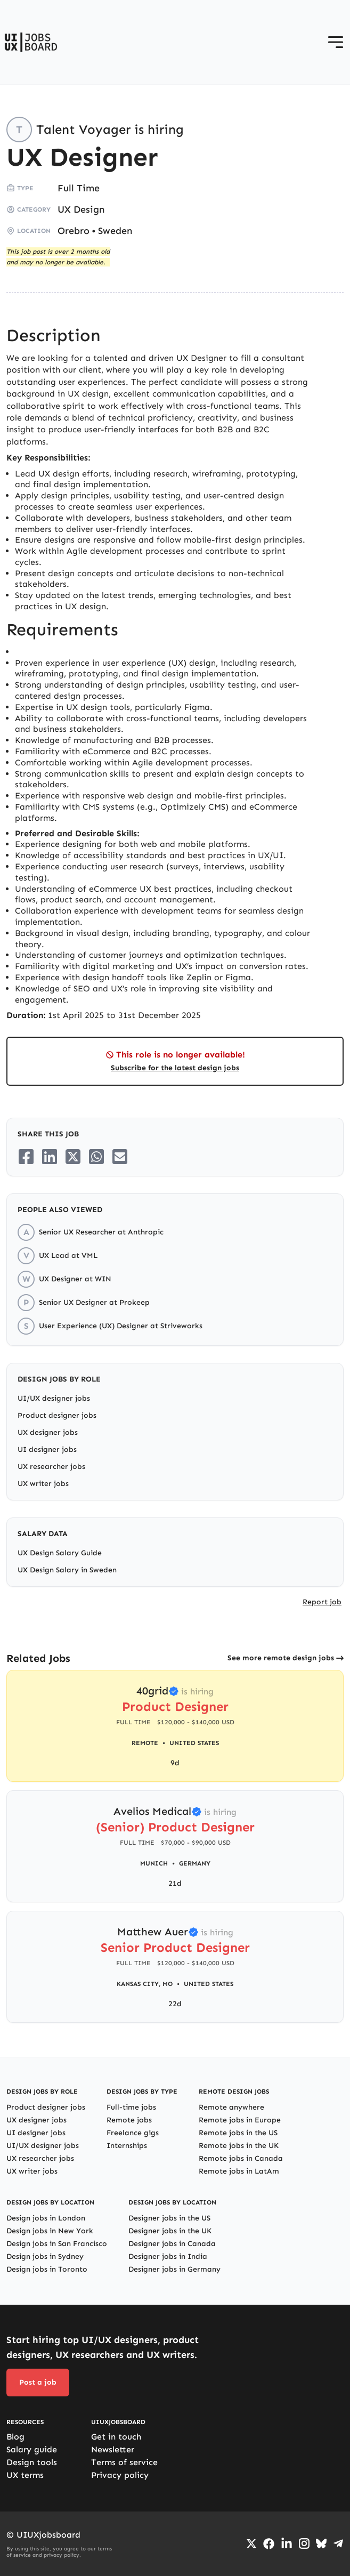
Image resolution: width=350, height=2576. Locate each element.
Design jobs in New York (49, 2230)
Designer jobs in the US (169, 2218)
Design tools (31, 2462)
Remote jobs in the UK (239, 2145)
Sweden (115, 231)
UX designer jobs (48, 1432)
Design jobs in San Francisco (56, 2243)
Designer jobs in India (167, 2256)
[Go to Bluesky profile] (321, 2543)
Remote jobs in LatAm (239, 2171)
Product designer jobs (57, 1415)
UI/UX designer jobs (54, 1398)
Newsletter (112, 2449)
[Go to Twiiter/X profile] (251, 2543)
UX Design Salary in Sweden (67, 1569)
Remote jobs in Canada (241, 2158)
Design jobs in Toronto (46, 2269)
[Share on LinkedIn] (49, 1156)
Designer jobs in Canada (172, 2243)
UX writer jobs (43, 1483)
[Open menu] (335, 42)
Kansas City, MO (145, 1984)
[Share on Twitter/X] (73, 1156)
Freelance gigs (133, 2132)
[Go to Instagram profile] (304, 2543)
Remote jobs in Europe (240, 2120)
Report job (322, 1601)
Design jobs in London (45, 2218)
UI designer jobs (47, 1449)
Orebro (73, 231)
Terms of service (124, 2462)
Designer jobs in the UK (169, 2230)
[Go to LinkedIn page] (286, 2543)
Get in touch (116, 2437)
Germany (194, 1863)
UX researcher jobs (51, 1466)
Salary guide (31, 2449)
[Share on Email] (119, 1156)
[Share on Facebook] (26, 1156)
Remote (145, 1743)
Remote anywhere (231, 2107)
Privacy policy (120, 2475)
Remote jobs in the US (238, 2132)
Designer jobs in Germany (174, 2269)
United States (194, 1743)
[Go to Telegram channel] (338, 2543)
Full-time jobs (131, 2107)
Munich (154, 1863)
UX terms (25, 2475)
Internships (127, 2145)
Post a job (37, 2382)
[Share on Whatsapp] (96, 1156)
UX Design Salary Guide (60, 1552)
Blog (15, 2437)
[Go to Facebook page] (268, 2543)
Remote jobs (129, 2120)
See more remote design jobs (280, 1657)
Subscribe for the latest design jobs (175, 1067)
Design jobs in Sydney (45, 2256)
